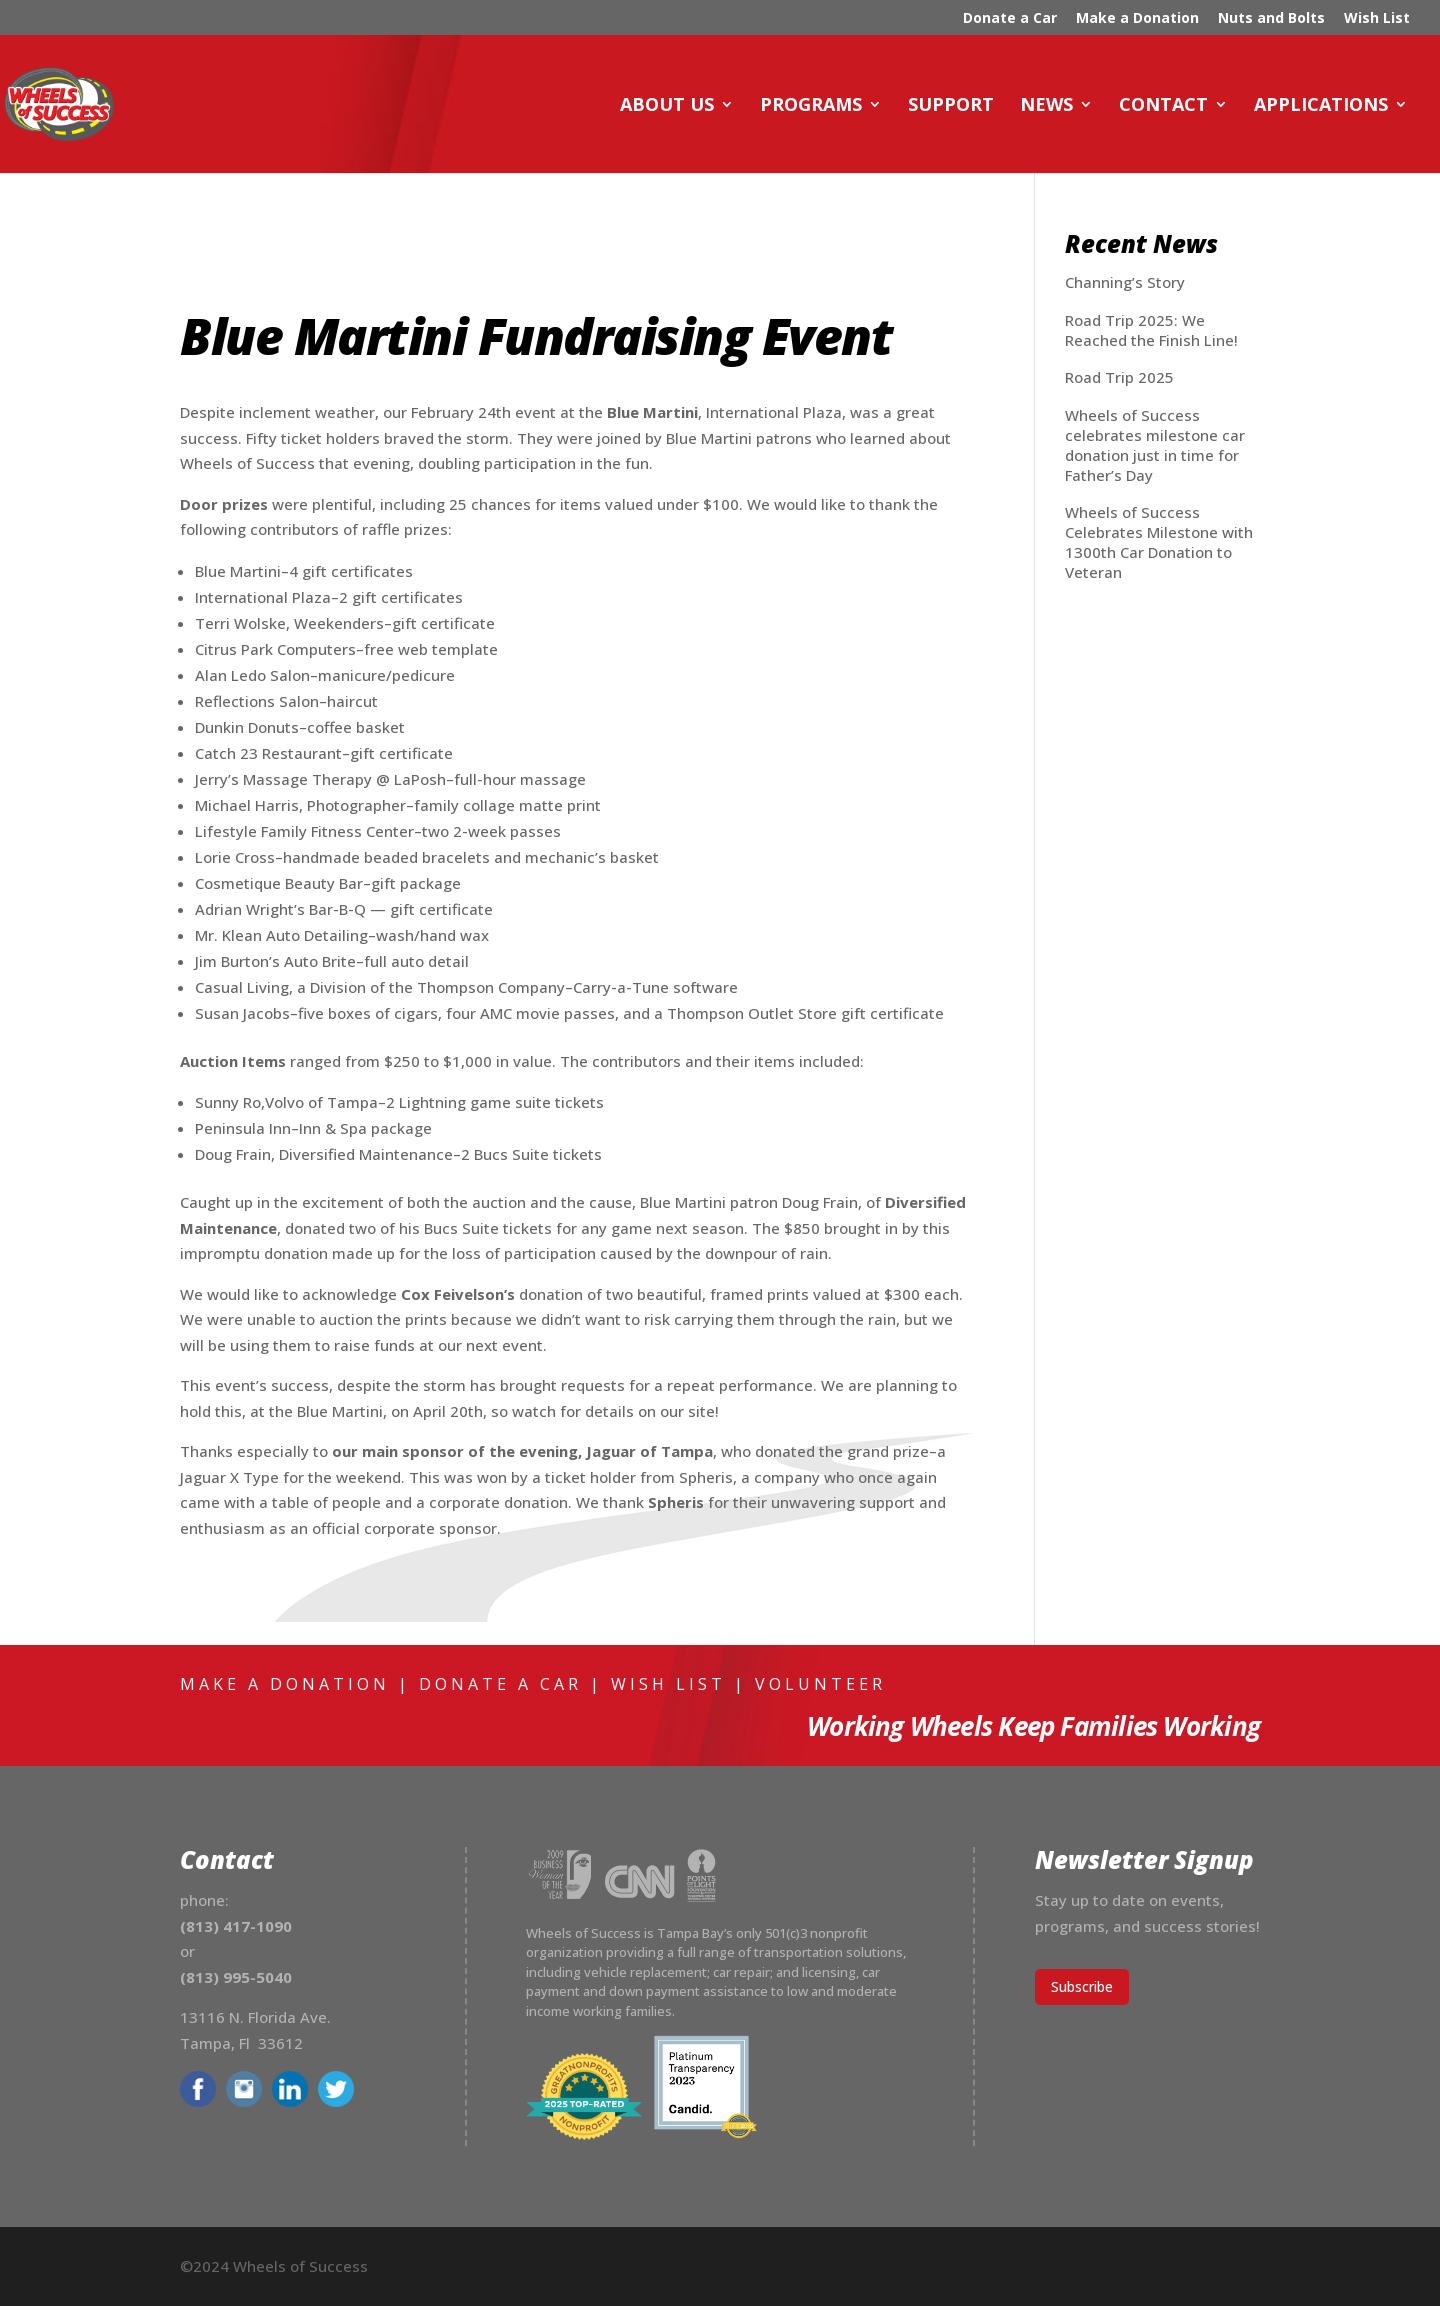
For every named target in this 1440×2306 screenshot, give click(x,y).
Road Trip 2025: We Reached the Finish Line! (1151, 330)
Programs (811, 105)
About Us (667, 105)
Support (951, 105)
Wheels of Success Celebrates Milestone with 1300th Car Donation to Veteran (1159, 542)
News (1046, 105)
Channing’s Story (1125, 282)
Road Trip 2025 (1119, 377)
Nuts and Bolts (1271, 19)
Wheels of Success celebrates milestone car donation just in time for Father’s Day (1155, 445)
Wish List (1377, 19)
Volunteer (820, 1684)
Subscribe (1082, 1986)
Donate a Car (1010, 19)
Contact (1163, 105)
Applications (1321, 105)
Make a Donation (1137, 19)
